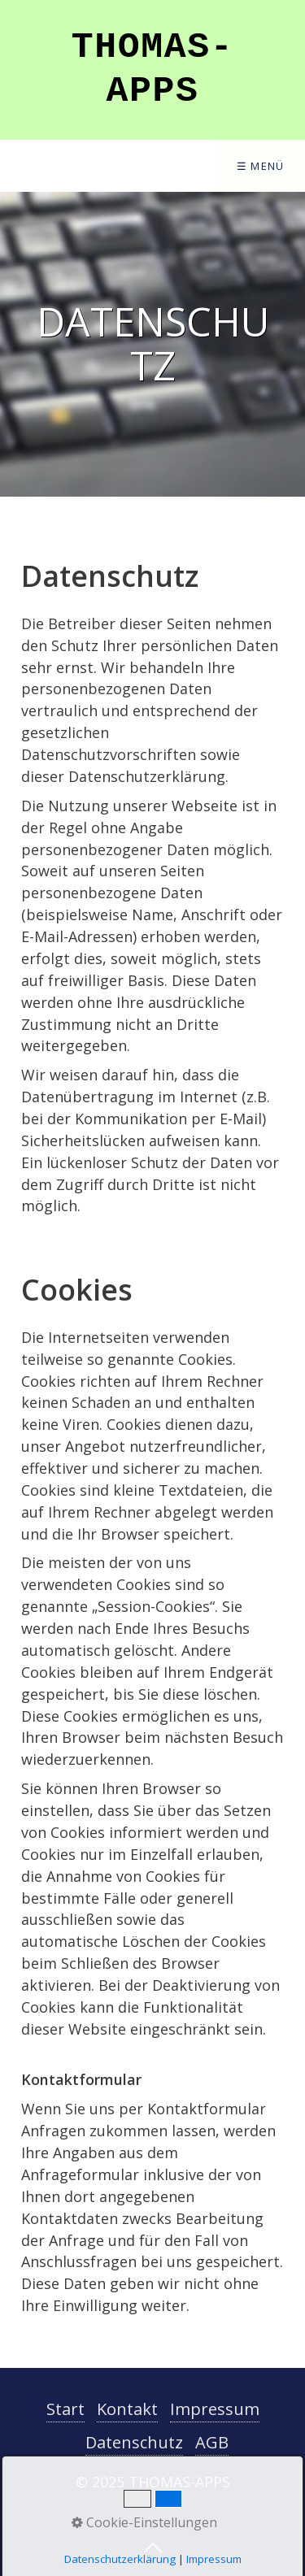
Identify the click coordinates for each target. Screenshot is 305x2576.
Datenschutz (134, 2442)
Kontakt (127, 2409)
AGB (212, 2442)
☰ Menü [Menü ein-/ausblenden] (261, 166)
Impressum (214, 2409)
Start (65, 2409)
